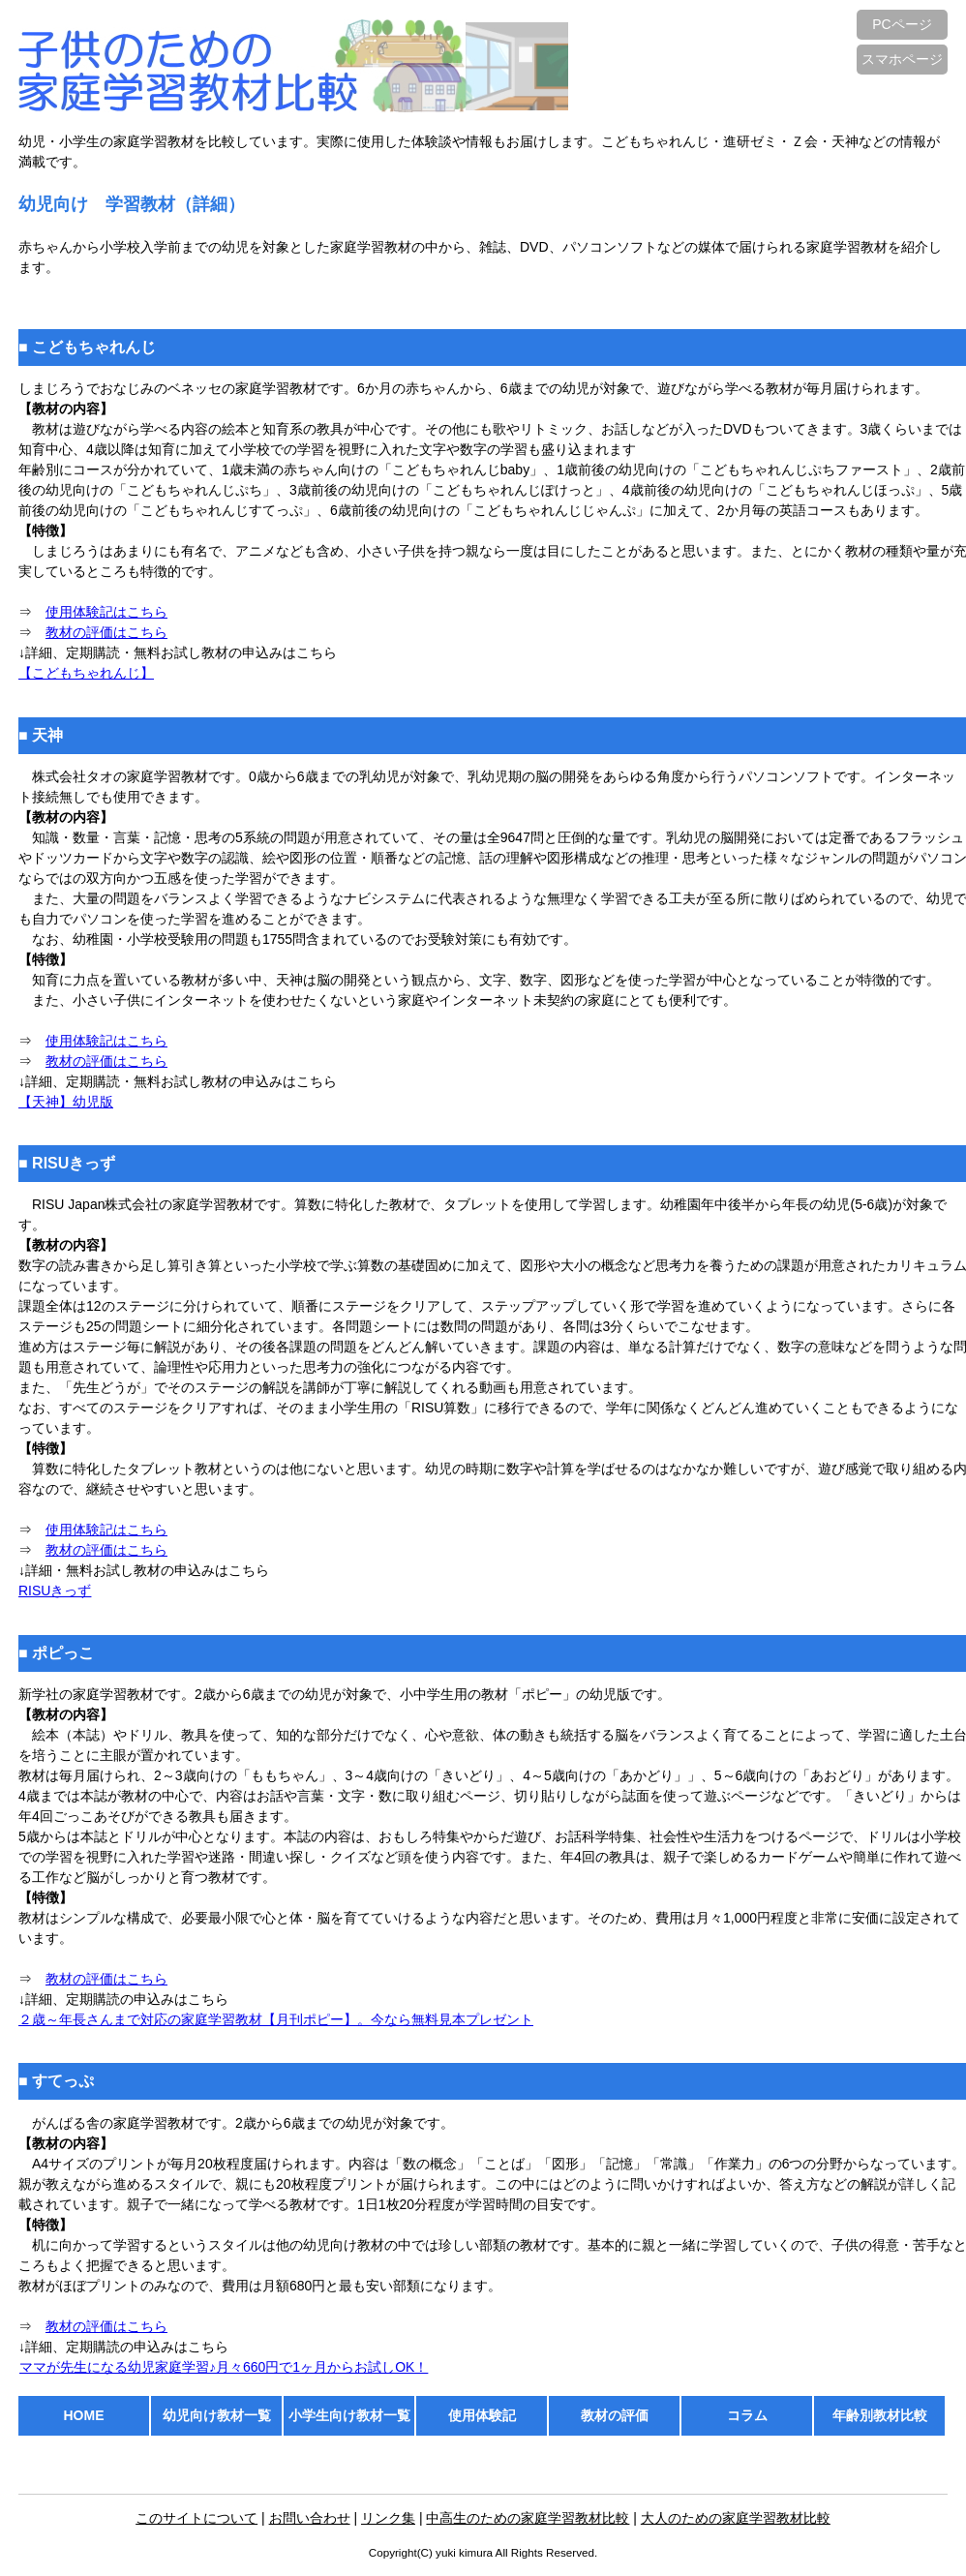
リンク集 (388, 2518)
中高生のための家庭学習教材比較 (527, 2518)
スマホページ (902, 59)
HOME (84, 2415)
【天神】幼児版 (65, 1101)
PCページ (901, 24)
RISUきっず (54, 1590)
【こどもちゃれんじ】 (86, 673)
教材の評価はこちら (106, 632)
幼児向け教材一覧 (217, 2415)
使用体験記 (482, 2415)
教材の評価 (615, 2415)
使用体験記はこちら (106, 612)
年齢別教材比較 (879, 2415)
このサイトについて (196, 2518)
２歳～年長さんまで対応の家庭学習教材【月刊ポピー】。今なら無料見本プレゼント (275, 2019)
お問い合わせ (309, 2518)
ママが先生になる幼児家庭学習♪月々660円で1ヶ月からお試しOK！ (223, 2367)
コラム (747, 2415)
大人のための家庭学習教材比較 (735, 2518)
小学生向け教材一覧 (349, 2415)
